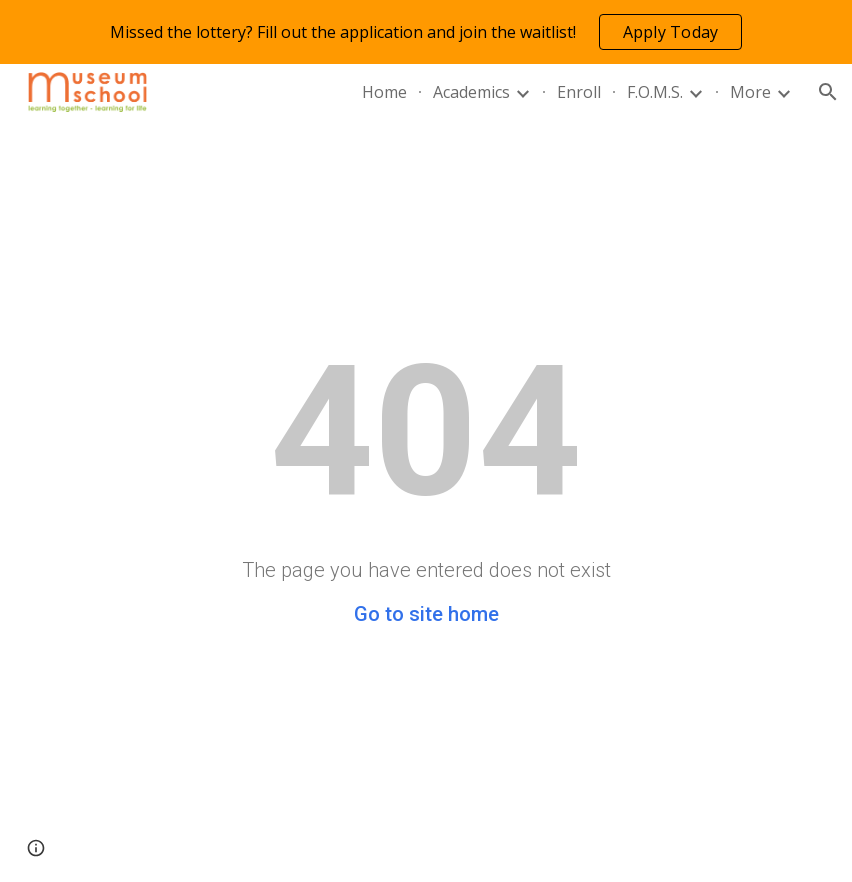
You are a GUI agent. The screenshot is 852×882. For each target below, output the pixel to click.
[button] (828, 92)
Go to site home (426, 614)
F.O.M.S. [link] (655, 92)
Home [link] (384, 92)
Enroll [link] (579, 92)
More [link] (750, 92)
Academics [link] (471, 92)
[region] (426, 32)
